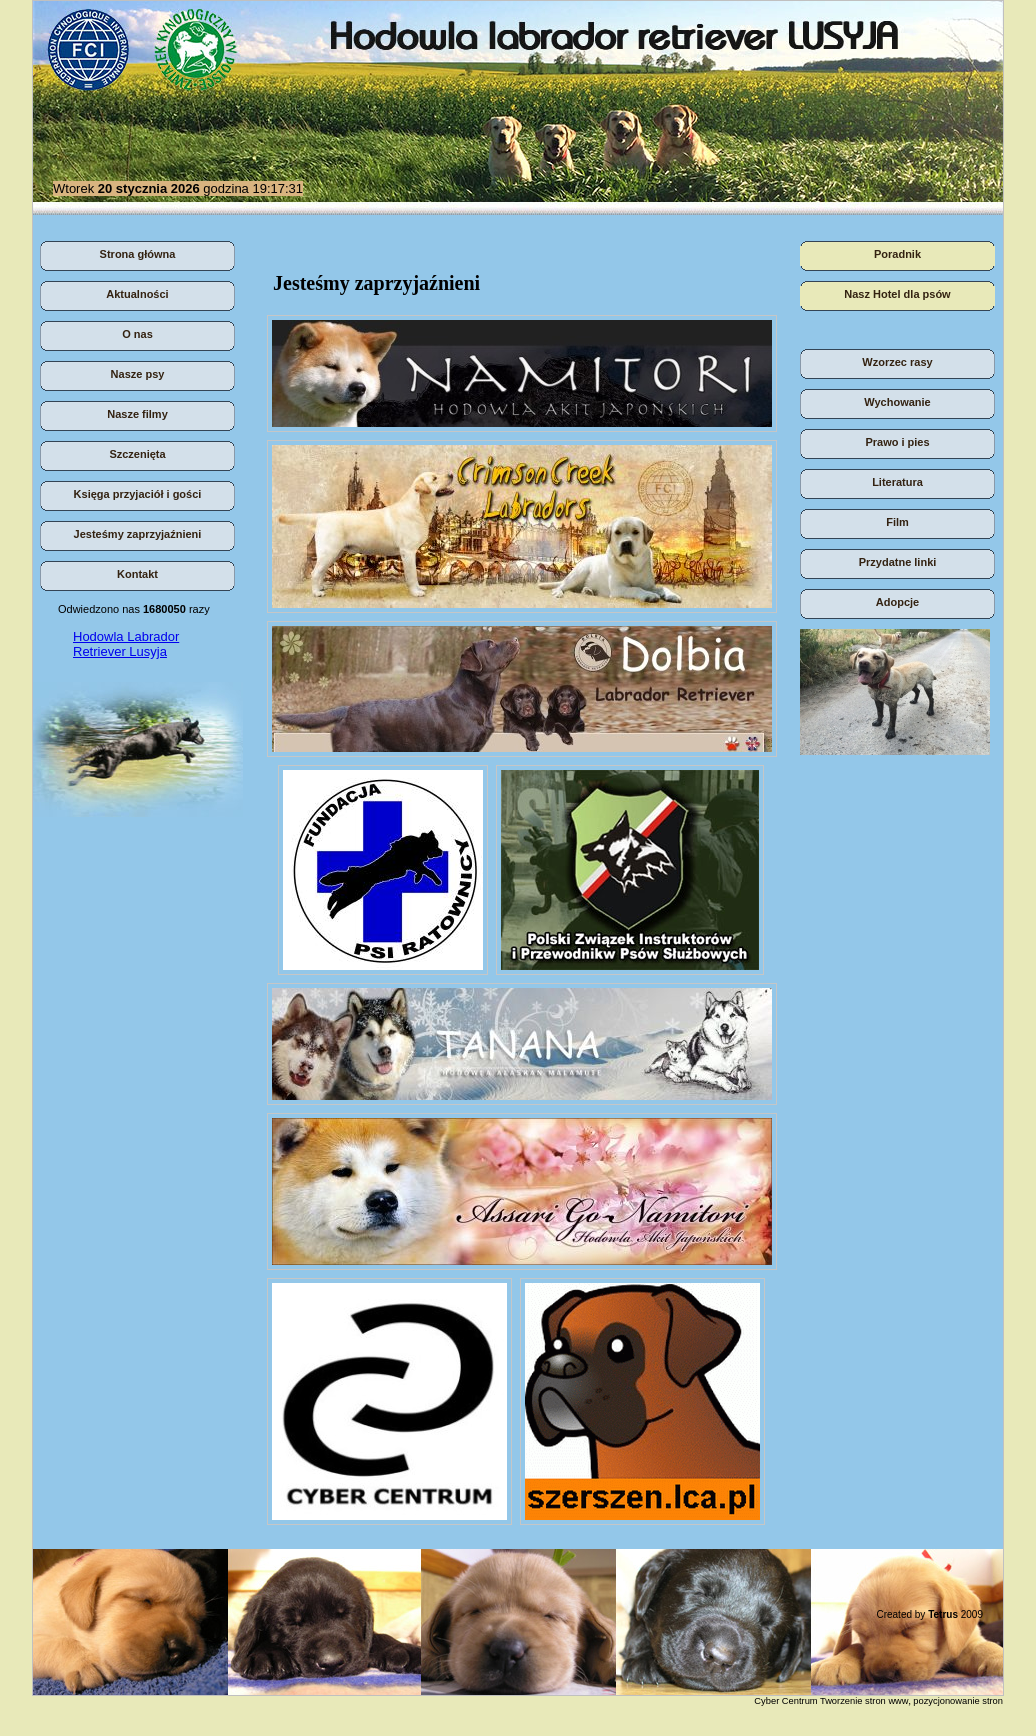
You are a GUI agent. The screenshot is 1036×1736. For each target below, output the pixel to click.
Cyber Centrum (785, 1701)
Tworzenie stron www (864, 1701)
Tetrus (943, 1614)
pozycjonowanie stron (958, 1701)
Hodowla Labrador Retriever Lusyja (126, 644)
